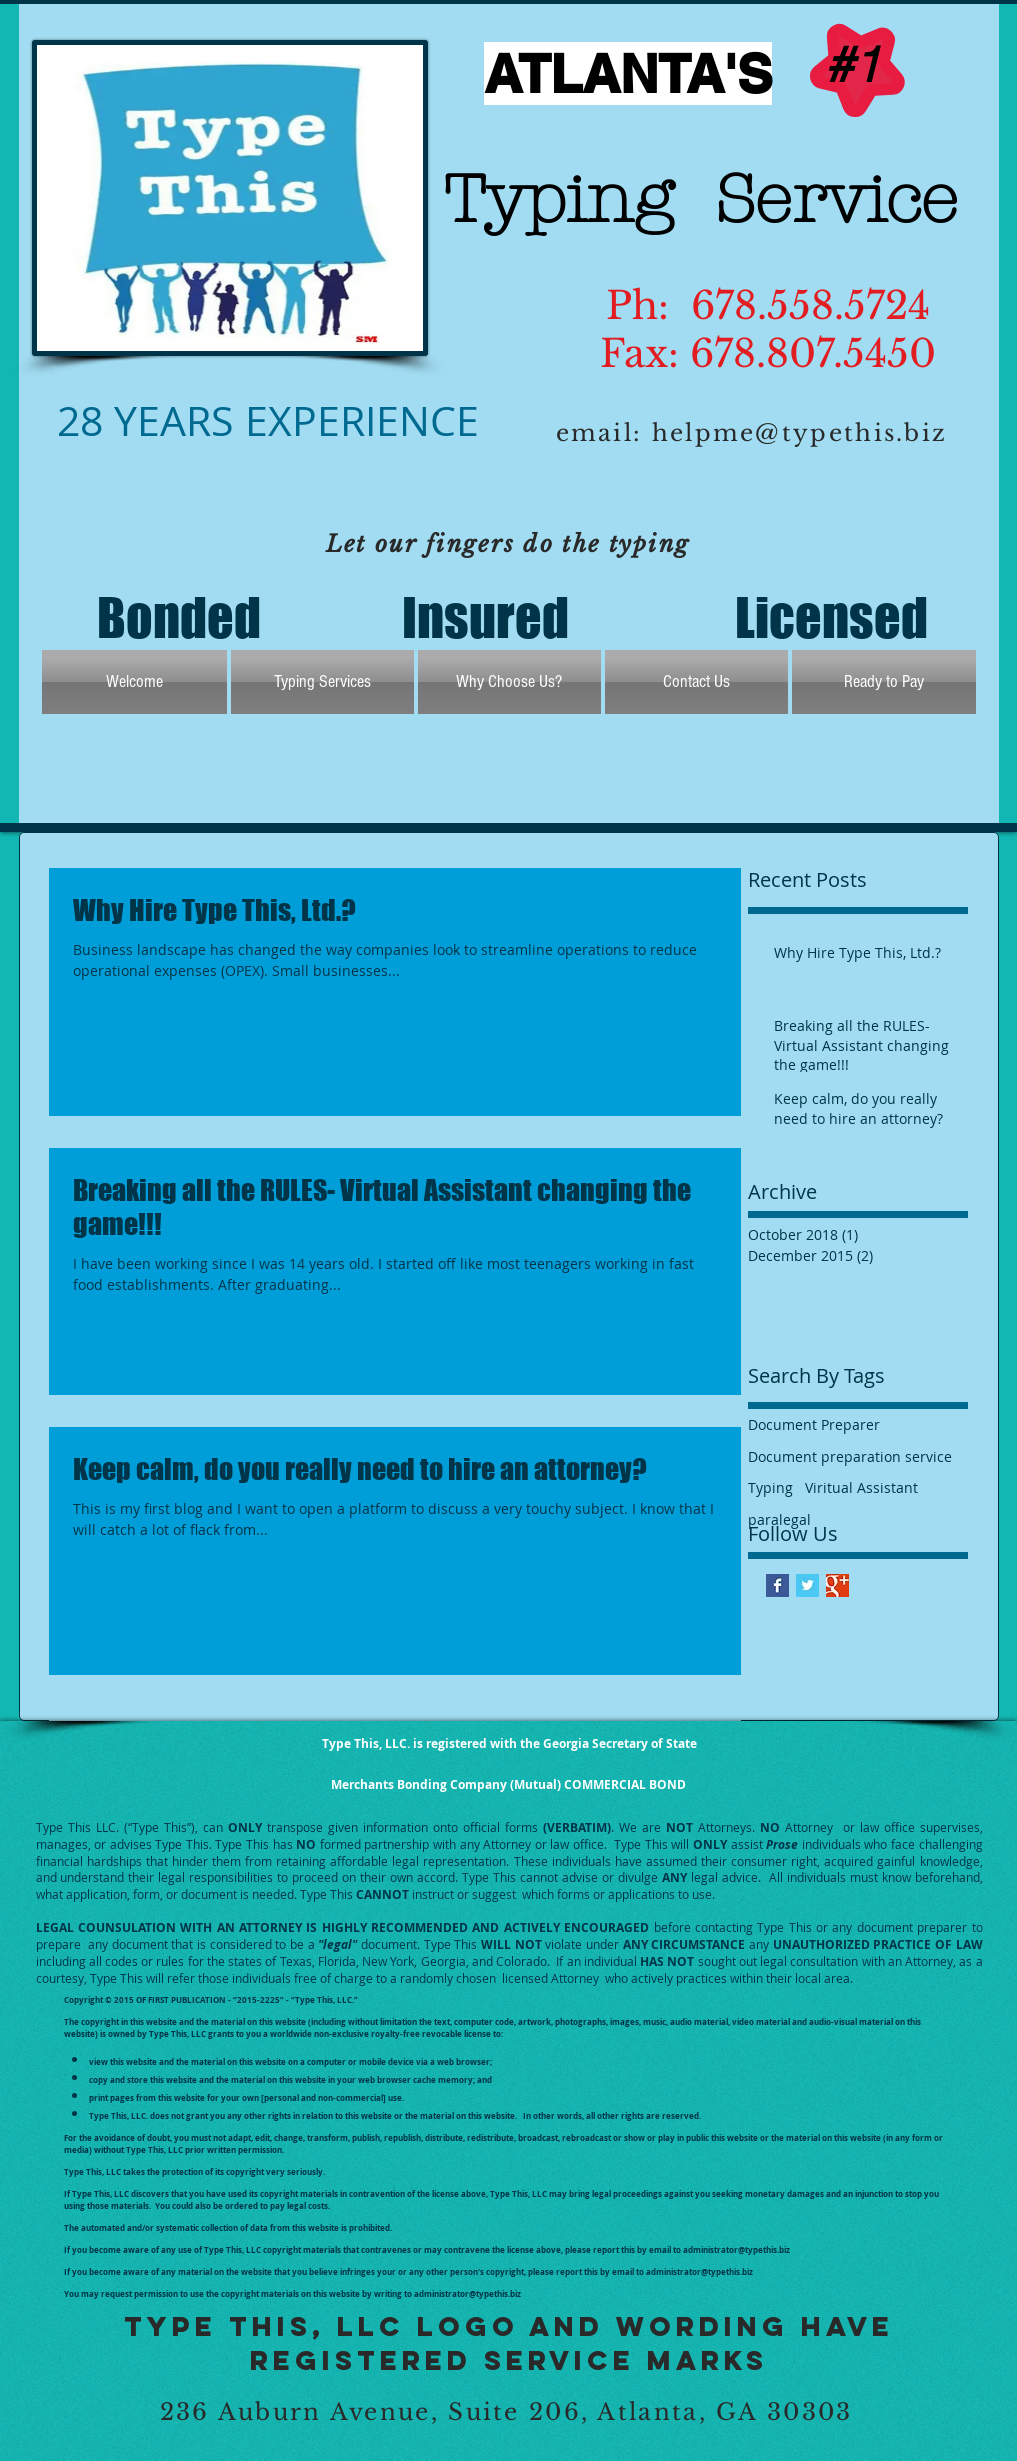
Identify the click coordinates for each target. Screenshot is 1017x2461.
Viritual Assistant (861, 1487)
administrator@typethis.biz (736, 2250)
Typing (770, 1487)
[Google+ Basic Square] (837, 1585)
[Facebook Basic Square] (777, 1585)
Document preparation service (850, 1456)
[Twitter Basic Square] (807, 1585)
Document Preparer (814, 1424)
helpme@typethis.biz (800, 433)
